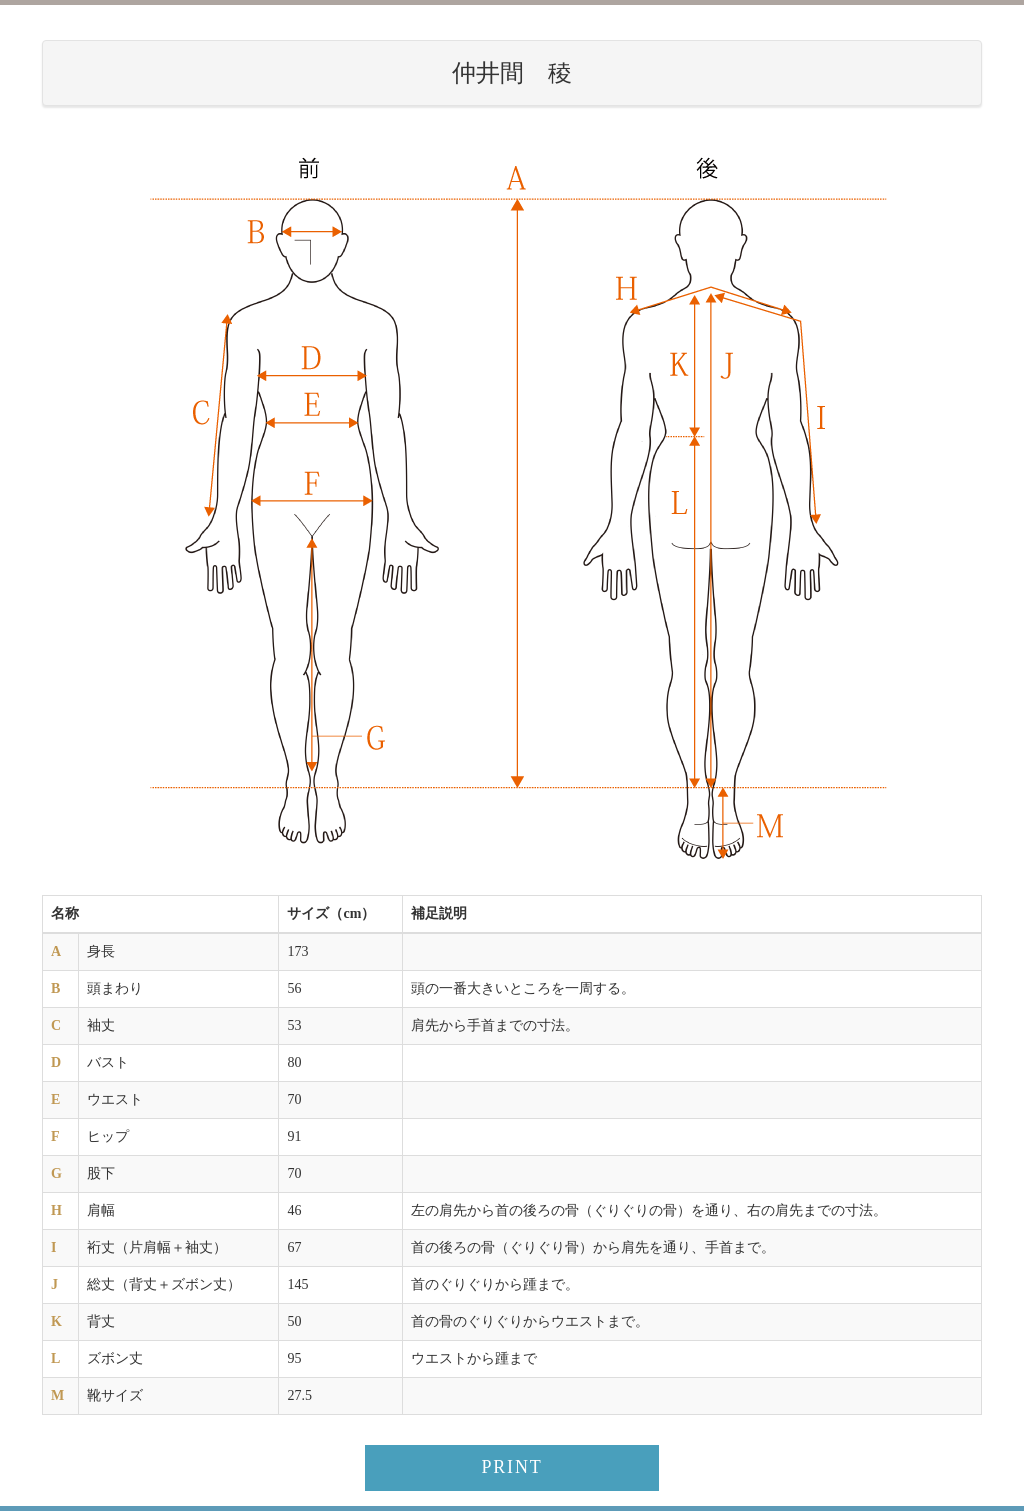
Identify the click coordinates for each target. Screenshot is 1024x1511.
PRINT (511, 1467)
